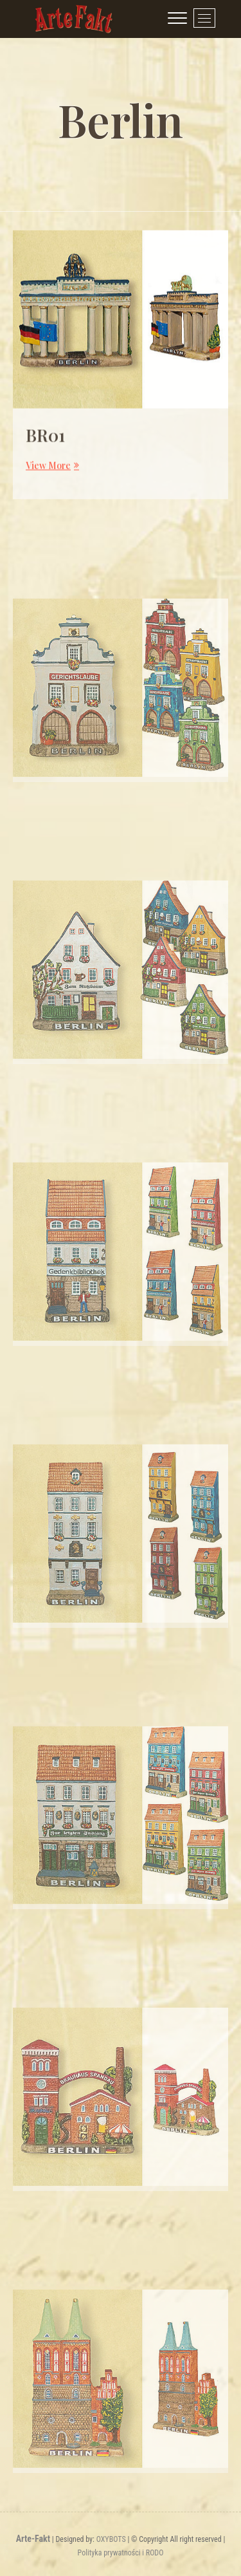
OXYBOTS (111, 2539)
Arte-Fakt (33, 2539)
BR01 (45, 444)
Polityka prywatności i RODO (121, 2552)
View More (51, 473)
